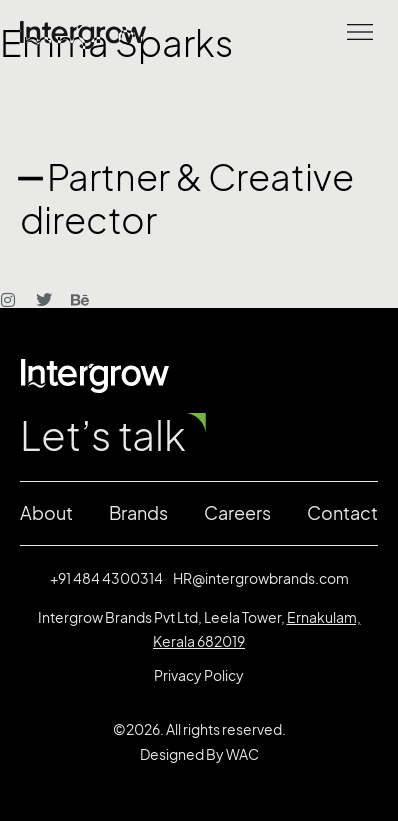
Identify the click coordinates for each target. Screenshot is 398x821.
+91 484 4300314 (106, 578)
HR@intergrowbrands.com (261, 578)
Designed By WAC (199, 754)
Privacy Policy (199, 675)
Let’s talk (103, 436)
